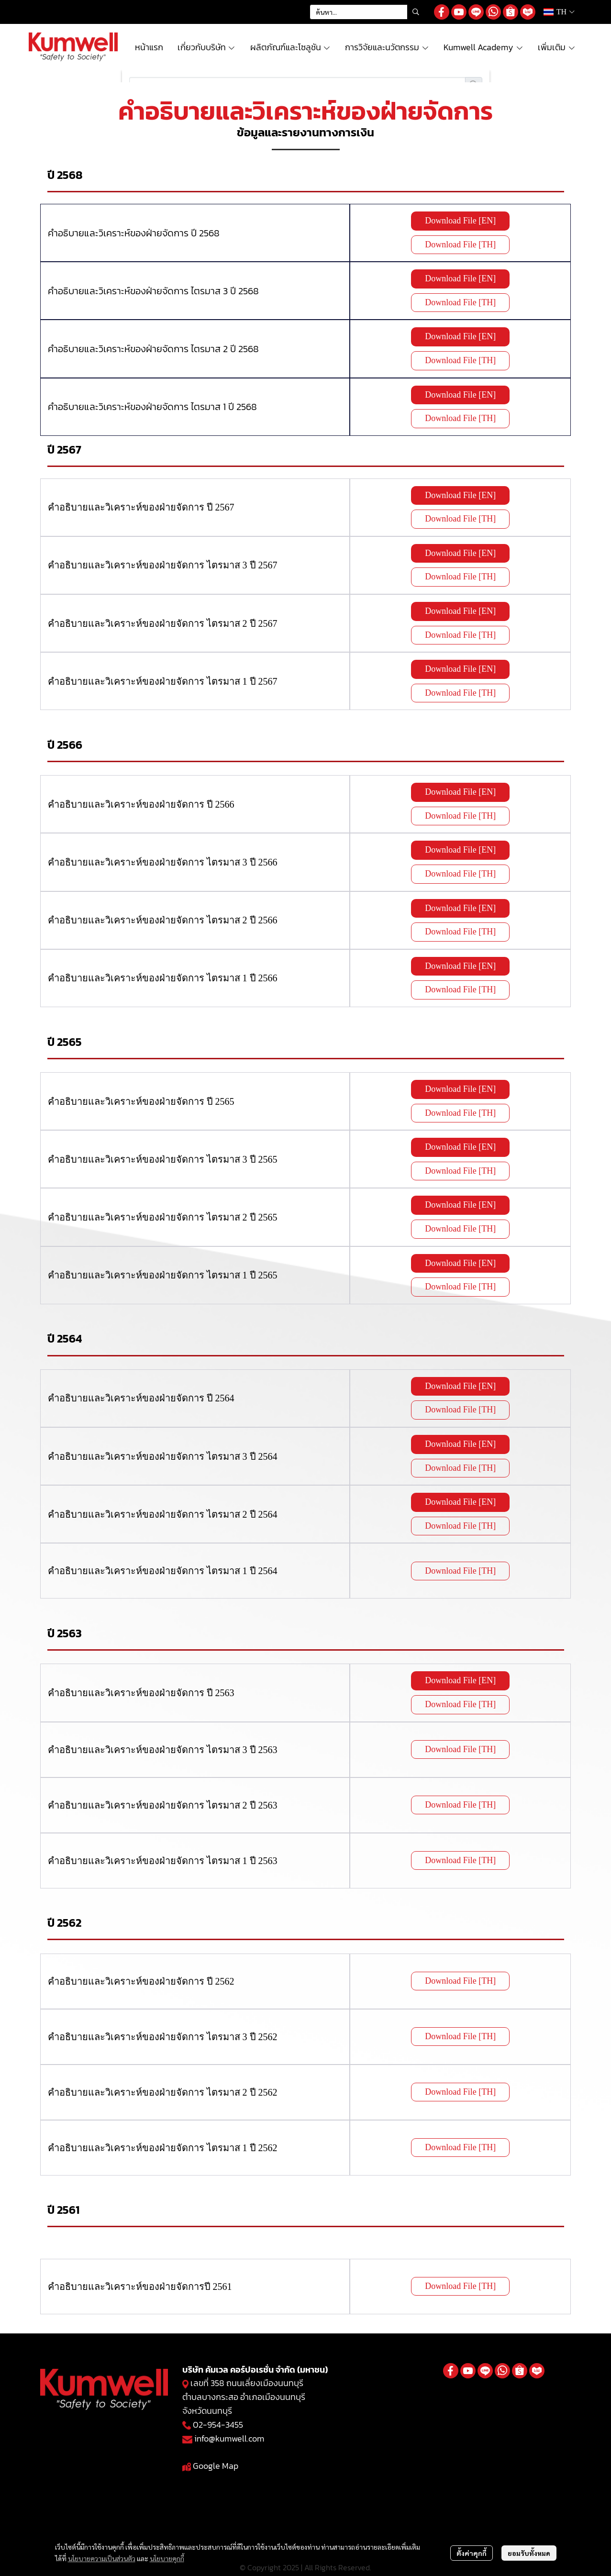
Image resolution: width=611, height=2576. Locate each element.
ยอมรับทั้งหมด (529, 2553)
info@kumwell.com (229, 2438)
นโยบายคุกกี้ (167, 2558)
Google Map (215, 2465)
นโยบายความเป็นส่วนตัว (101, 2558)
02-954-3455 (218, 2424)
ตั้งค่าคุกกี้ (471, 2553)
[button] (367, 12)
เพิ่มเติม (557, 47)
